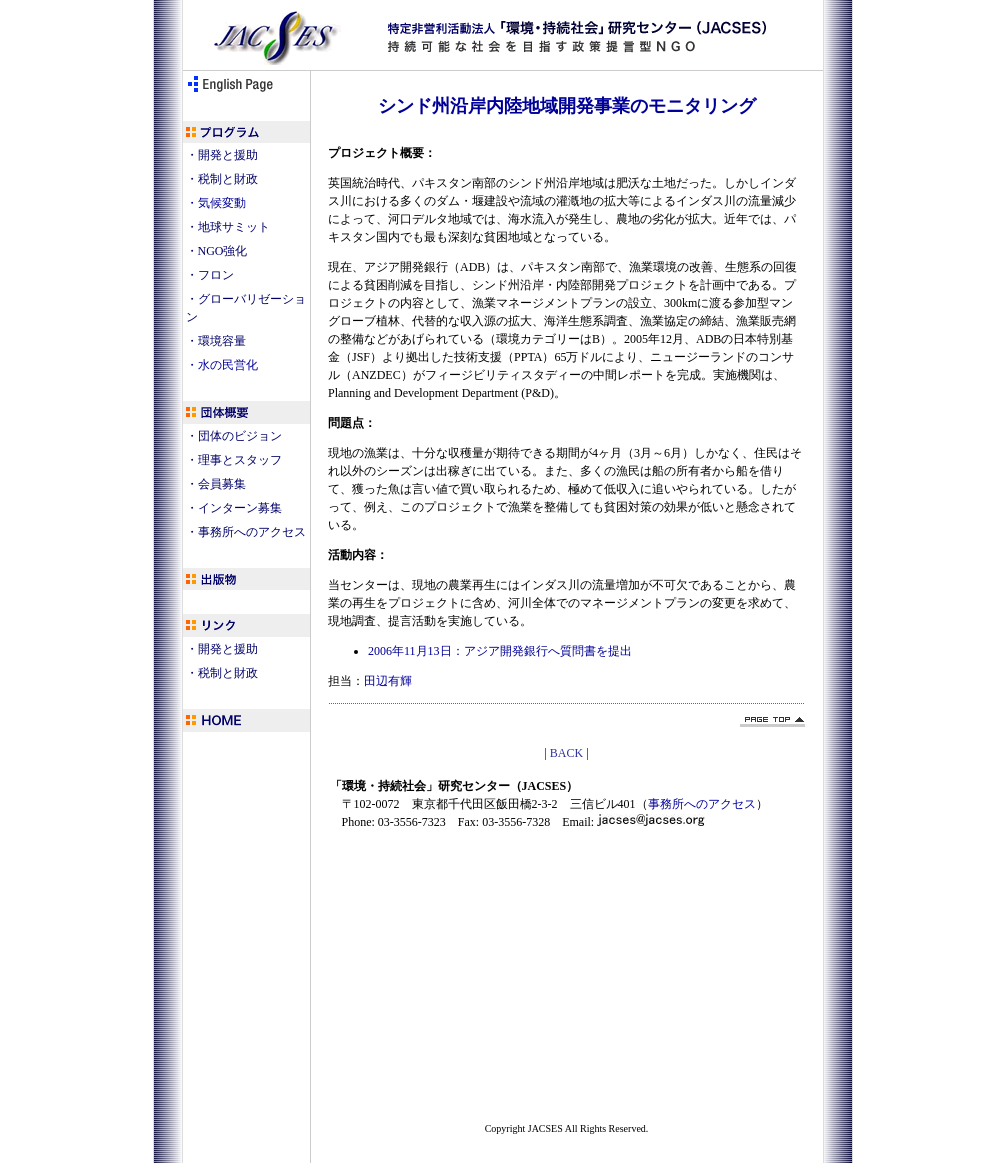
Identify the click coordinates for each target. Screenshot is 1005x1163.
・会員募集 (216, 484)
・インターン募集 (234, 508)
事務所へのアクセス (702, 804)
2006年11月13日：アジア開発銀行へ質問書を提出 (500, 651)
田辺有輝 (388, 681)
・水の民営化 (222, 365)
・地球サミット (228, 227)
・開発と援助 (222, 155)
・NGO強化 (217, 251)
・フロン (210, 275)
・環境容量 (216, 341)
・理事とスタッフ (234, 460)
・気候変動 (216, 203)
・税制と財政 (222, 179)
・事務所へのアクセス (246, 532)
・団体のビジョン (234, 436)
